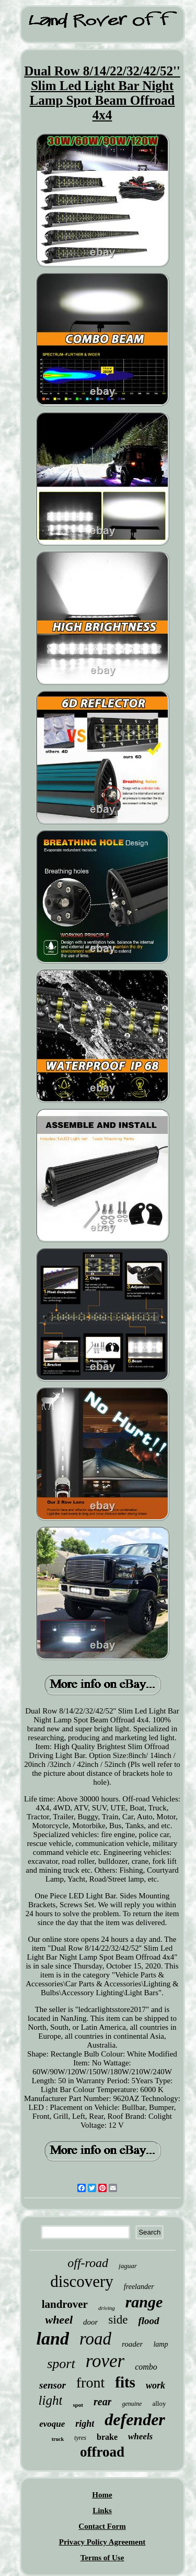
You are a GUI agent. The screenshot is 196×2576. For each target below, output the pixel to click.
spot (78, 2405)
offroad (102, 2452)
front (90, 2382)
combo (146, 2366)
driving (106, 2308)
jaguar (128, 2266)
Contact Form (101, 2526)
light (51, 2400)
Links (102, 2510)
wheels (140, 2436)
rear (102, 2401)
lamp (160, 2344)
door (90, 2322)
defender (135, 2419)
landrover (65, 2304)
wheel (59, 2319)
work (155, 2385)
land (53, 2338)
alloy (159, 2403)
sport (61, 2363)
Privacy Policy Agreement (102, 2542)
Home (102, 2495)
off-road (87, 2263)
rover (105, 2361)
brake (107, 2437)
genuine (132, 2403)
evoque (52, 2424)
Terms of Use (102, 2557)
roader (132, 2344)
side (118, 2319)
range (144, 2301)
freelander (139, 2287)
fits (125, 2382)
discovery (81, 2281)
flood (148, 2320)
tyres (80, 2437)
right (84, 2423)
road (95, 2338)
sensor (52, 2385)
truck (58, 2439)
